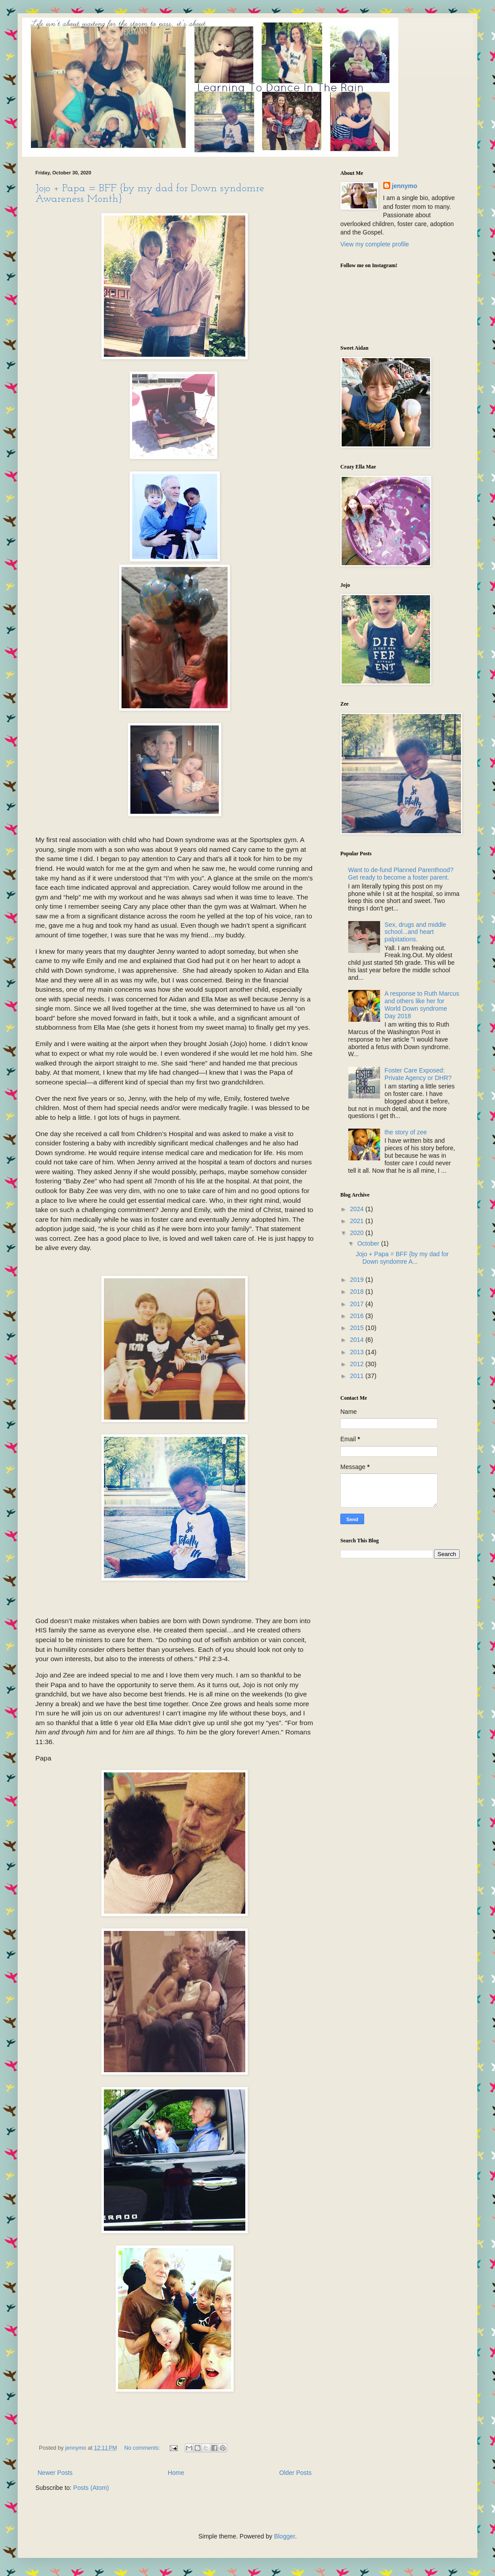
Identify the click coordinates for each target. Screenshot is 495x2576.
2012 (358, 1363)
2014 (358, 1339)
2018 (358, 1291)
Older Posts (295, 2472)
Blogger (284, 2536)
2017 (358, 1303)
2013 (358, 1352)
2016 (358, 1315)
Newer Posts (55, 2472)
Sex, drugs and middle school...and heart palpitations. (415, 932)
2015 (358, 1327)
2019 (358, 1279)
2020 (358, 1232)
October (369, 1243)
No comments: (143, 2448)
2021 (358, 1220)
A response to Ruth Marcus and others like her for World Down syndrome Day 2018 (422, 1004)
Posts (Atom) (91, 2487)
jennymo (405, 185)
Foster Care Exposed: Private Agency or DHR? (418, 1074)
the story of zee (406, 1132)
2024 (358, 1208)
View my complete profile (374, 244)
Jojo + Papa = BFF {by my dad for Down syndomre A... (402, 1257)
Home (176, 2472)
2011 (358, 1375)
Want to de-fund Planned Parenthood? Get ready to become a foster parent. (400, 873)
